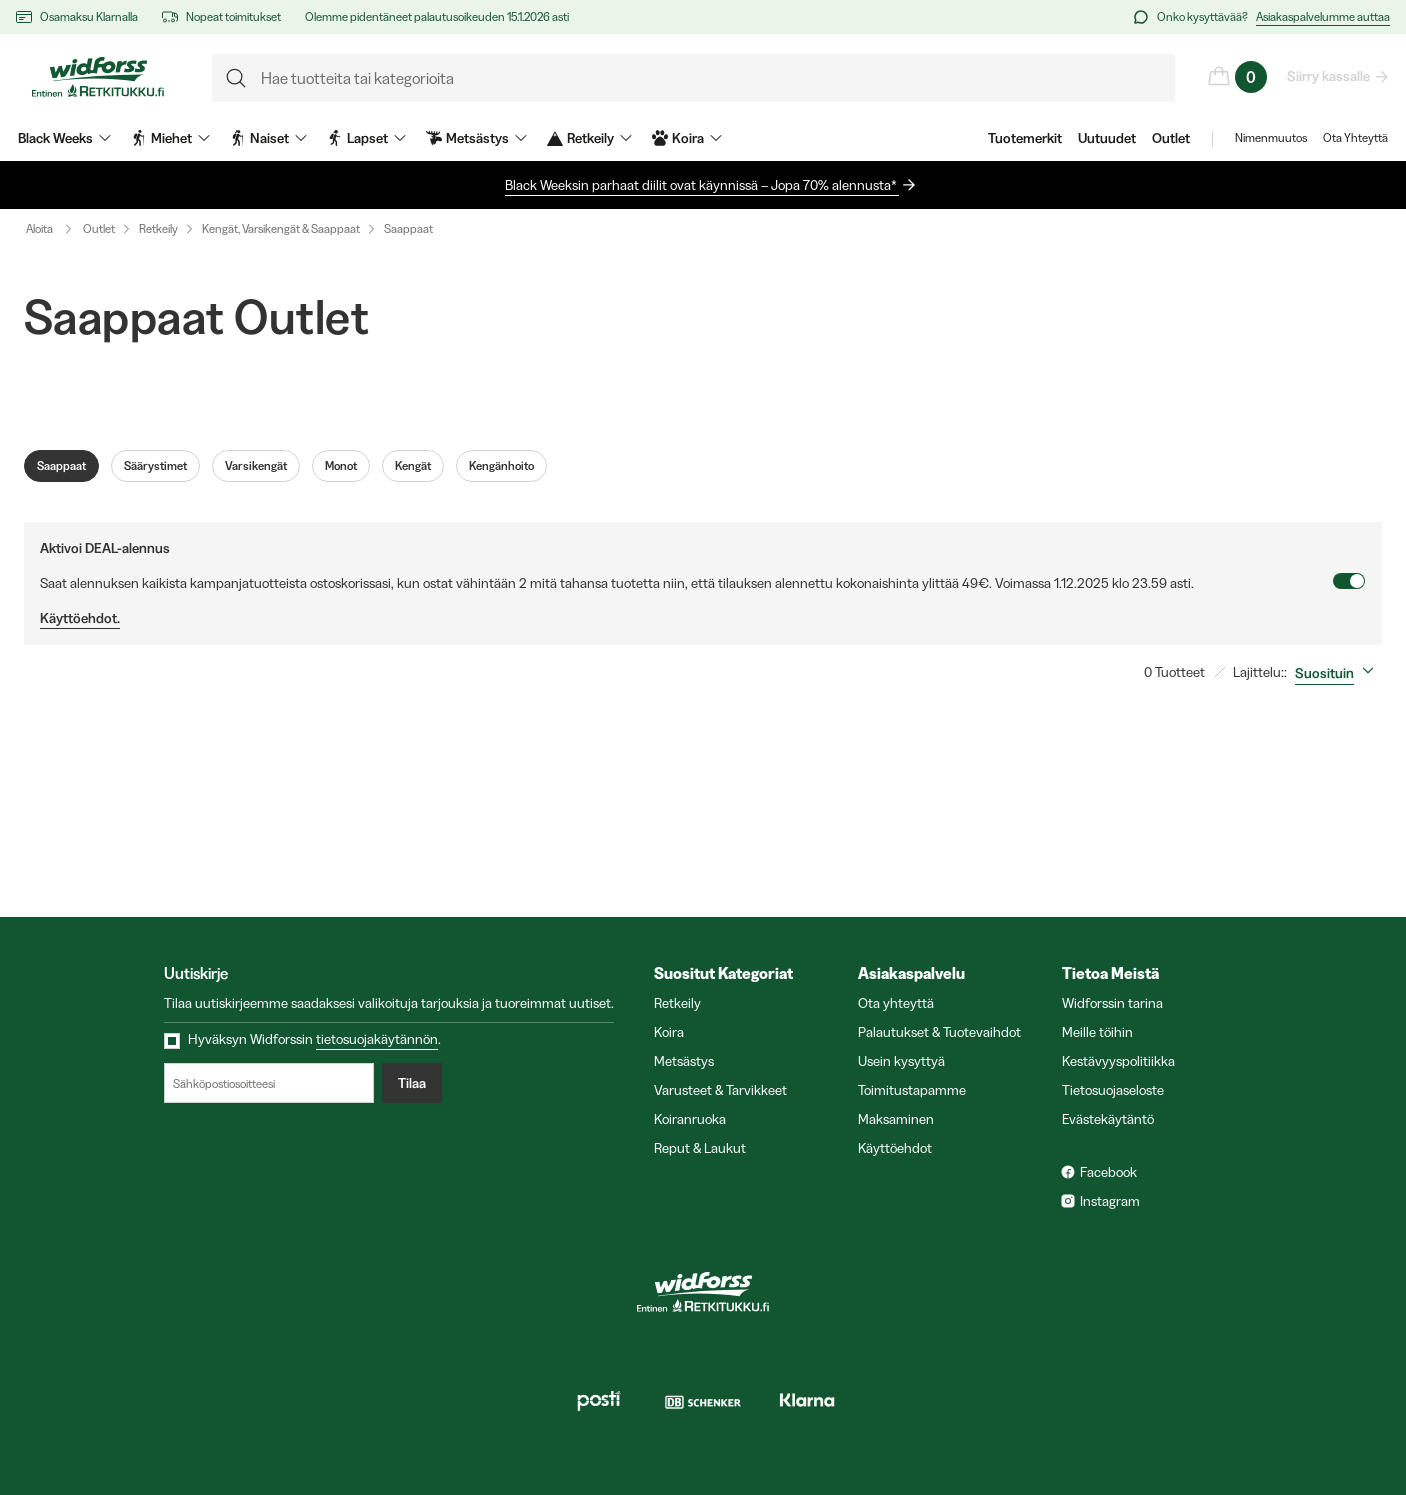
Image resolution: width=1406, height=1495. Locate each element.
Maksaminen (896, 1119)
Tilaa (412, 1083)
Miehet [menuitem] (170, 138)
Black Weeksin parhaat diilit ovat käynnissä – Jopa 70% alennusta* (702, 185)
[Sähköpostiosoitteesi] (269, 1083)
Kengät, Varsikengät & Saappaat (281, 228)
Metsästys (684, 1061)
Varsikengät (256, 466)
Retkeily (158, 228)
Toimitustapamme (912, 1090)
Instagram (1110, 1201)
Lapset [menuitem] (366, 138)
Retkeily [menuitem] (589, 138)
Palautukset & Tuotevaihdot (939, 1032)
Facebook (1108, 1172)
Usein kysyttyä (901, 1061)
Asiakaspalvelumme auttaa (1323, 16)
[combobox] (1338, 673)
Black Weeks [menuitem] (64, 138)
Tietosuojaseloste (1113, 1090)
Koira (669, 1032)
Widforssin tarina (1112, 1003)
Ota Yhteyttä (1355, 138)
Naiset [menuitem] (268, 138)
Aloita (53, 229)
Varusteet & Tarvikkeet (720, 1090)
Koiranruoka (690, 1119)
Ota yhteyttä (896, 1003)
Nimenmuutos (1271, 138)
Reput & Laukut (700, 1148)
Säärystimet (155, 466)
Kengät (413, 466)
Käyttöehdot (895, 1148)
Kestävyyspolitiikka (1118, 1061)
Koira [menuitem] (687, 138)
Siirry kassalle (1329, 76)
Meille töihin (1097, 1032)
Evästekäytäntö (1108, 1119)
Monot (341, 466)
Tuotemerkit (1025, 138)
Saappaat (408, 228)
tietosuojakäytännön (377, 1039)
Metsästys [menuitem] (476, 138)
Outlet (1171, 138)
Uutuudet (1107, 138)
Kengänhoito (501, 466)
